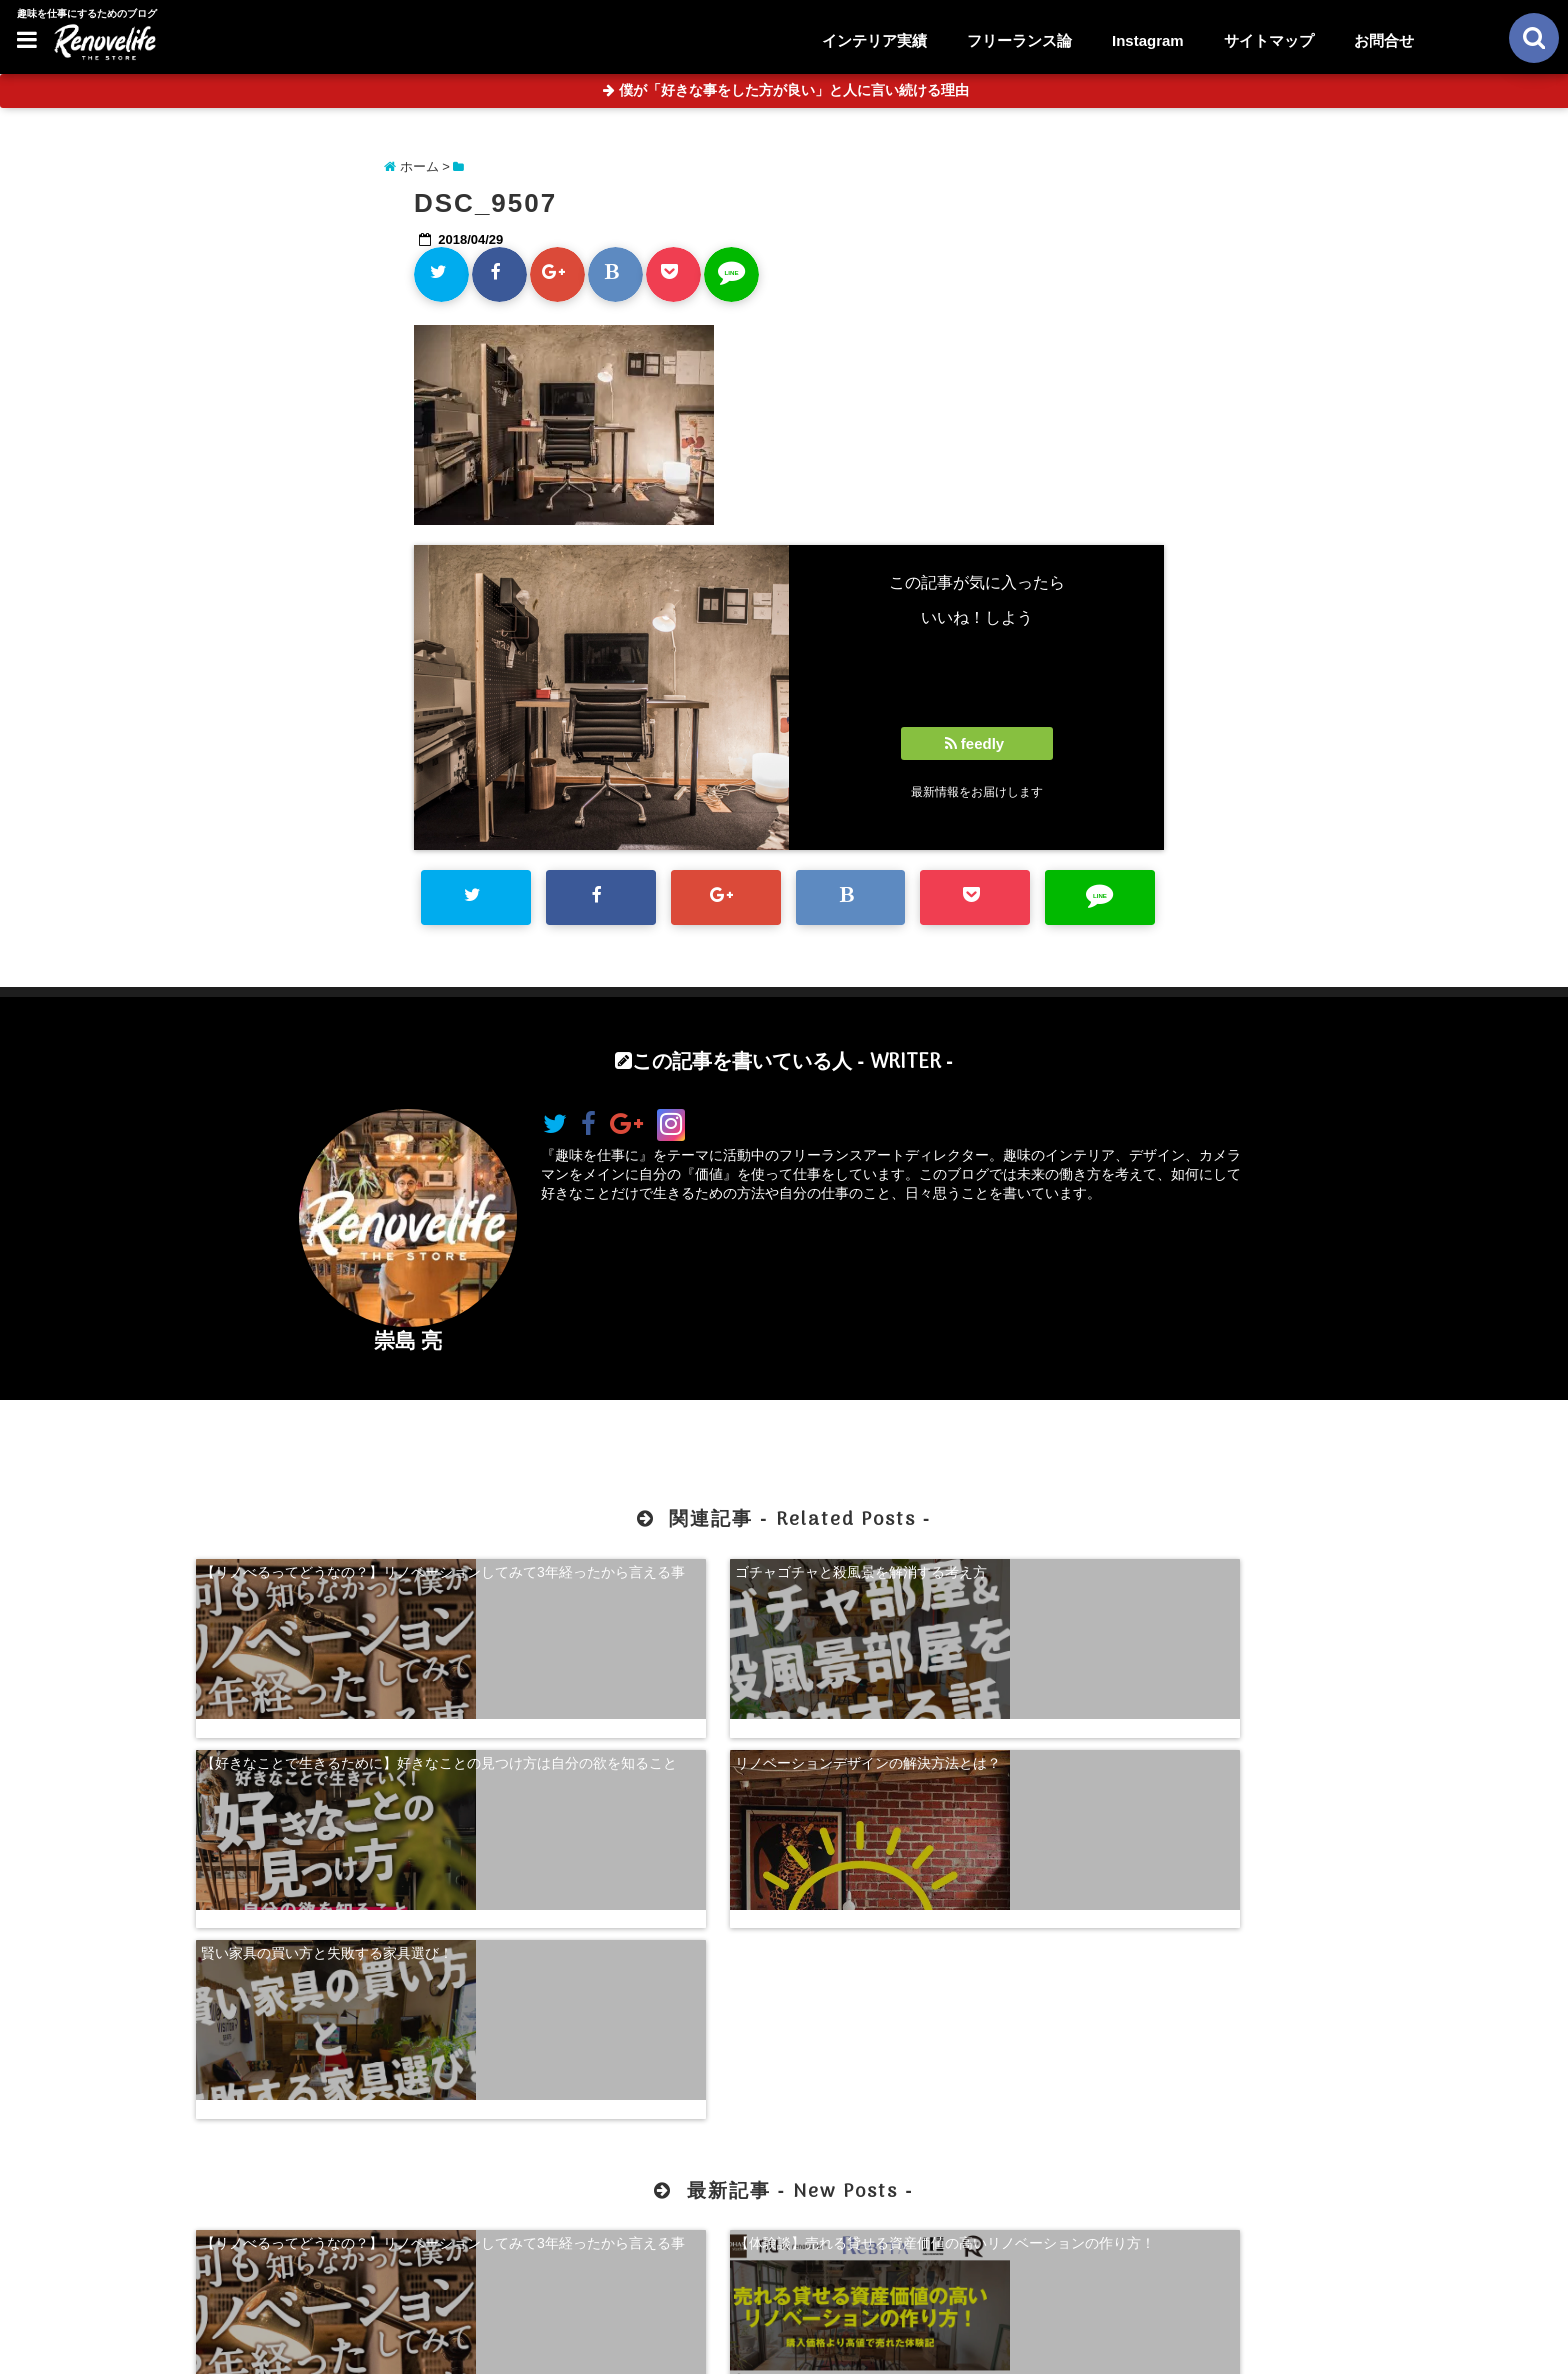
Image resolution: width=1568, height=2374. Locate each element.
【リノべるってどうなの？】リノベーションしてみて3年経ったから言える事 (334, 1577)
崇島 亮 (408, 1340)
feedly (977, 743)
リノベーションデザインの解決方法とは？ (1234, 1568)
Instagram (1148, 40)
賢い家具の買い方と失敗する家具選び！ (327, 1728)
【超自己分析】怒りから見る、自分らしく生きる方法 (934, 1997)
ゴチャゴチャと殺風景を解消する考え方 (627, 1568)
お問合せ (1384, 40)
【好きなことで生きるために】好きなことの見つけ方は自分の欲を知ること (934, 1577)
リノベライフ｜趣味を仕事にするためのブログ (742, 2346)
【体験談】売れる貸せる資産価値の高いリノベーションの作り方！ (634, 1997)
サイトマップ (1269, 40)
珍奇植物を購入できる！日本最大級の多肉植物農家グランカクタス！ (1234, 1997)
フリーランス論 (1019, 40)
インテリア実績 (874, 40)
